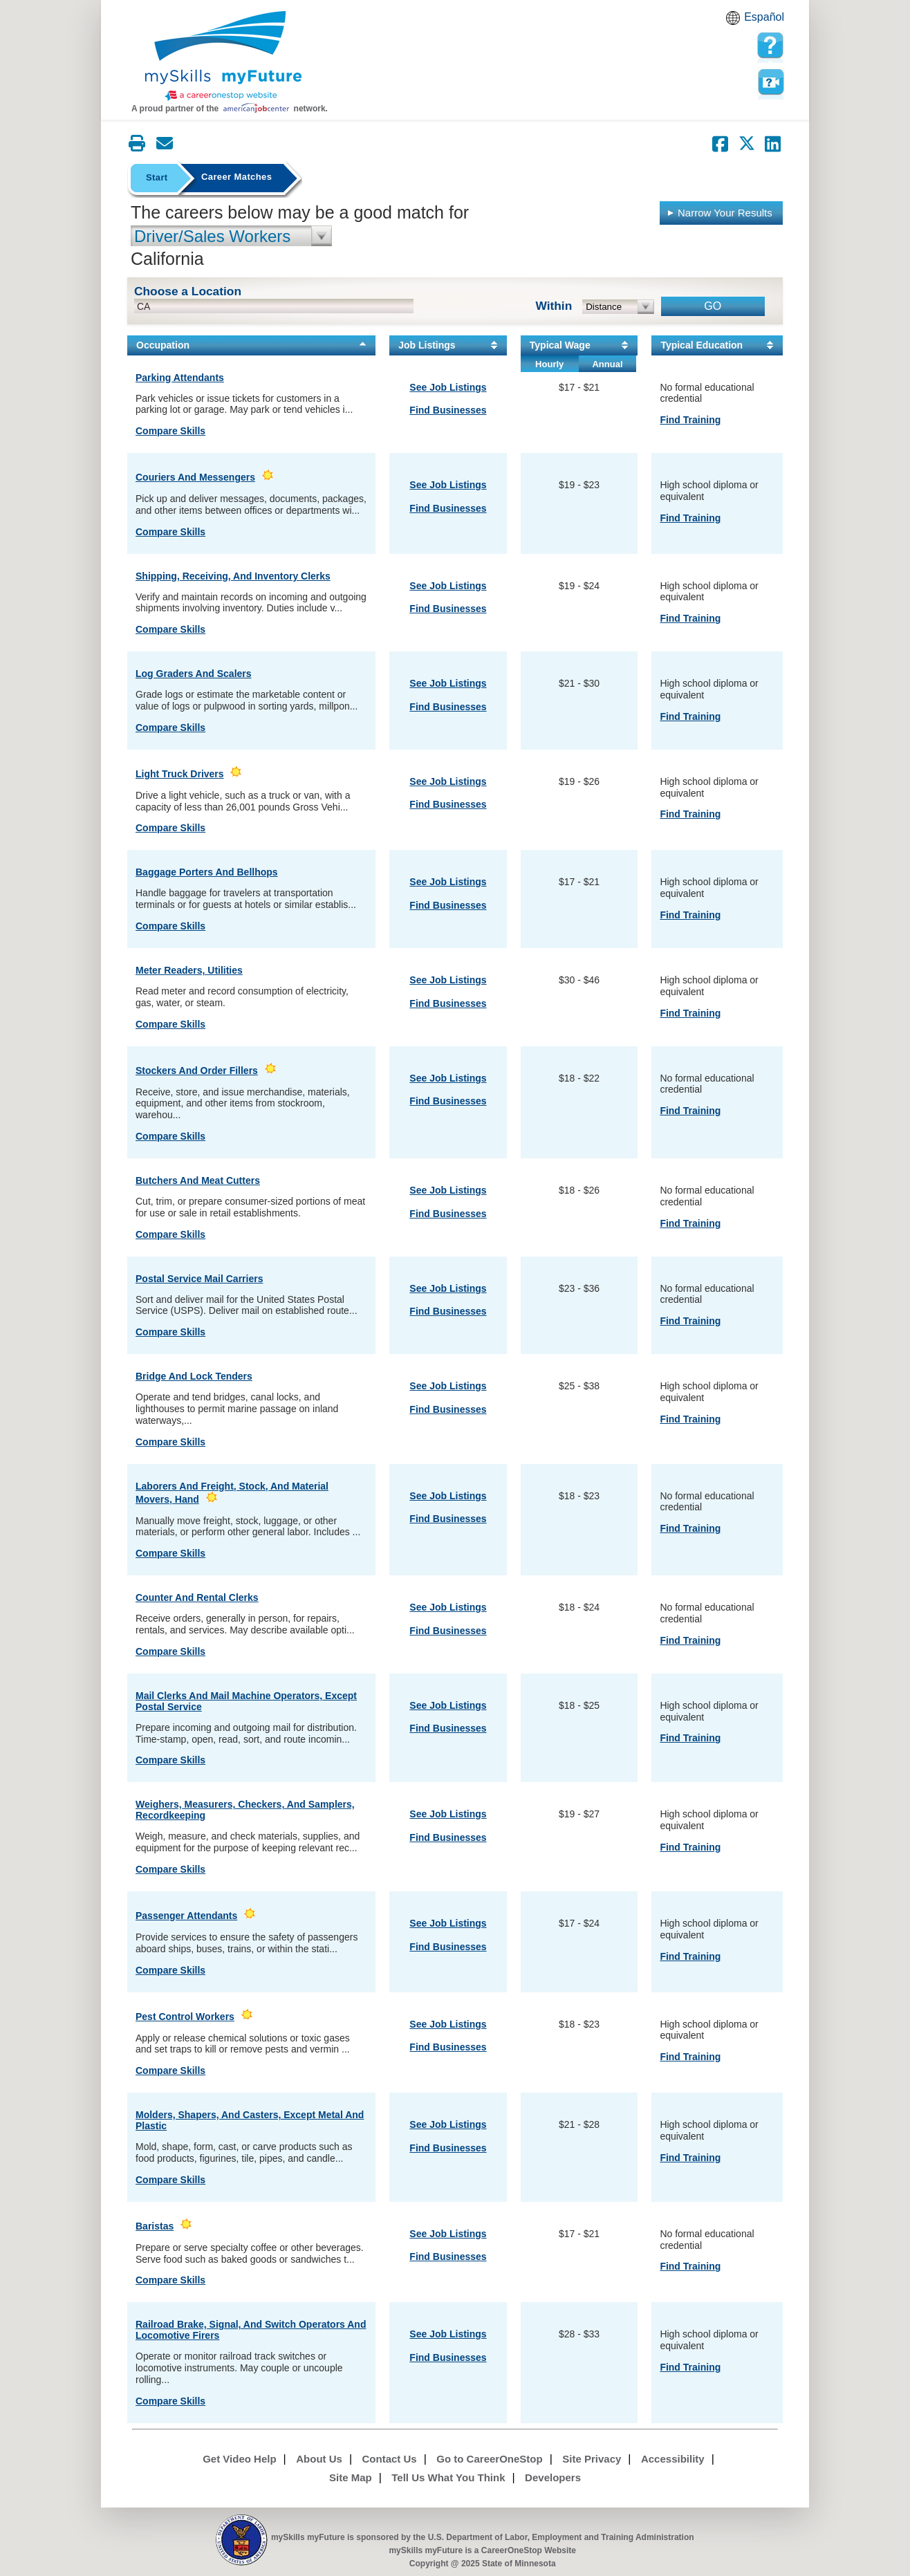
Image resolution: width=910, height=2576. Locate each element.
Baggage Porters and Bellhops (207, 872)
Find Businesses (447, 410)
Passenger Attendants (186, 1915)
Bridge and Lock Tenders (194, 1376)
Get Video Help (239, 2459)
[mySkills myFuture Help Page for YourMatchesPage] (770, 45)
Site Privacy (591, 2459)
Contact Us (389, 2459)
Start (157, 177)
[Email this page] (164, 143)
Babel (735, 22)
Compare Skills (170, 430)
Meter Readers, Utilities (189, 970)
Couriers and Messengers (195, 477)
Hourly (549, 364)
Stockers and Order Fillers (197, 1070)
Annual (607, 364)
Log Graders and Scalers (194, 673)
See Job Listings (447, 387)
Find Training (690, 419)
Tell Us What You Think (448, 2477)
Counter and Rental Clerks (197, 1597)
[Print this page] (137, 143)
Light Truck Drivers (180, 773)
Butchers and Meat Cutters (198, 1180)
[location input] (274, 306)
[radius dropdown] (618, 306)
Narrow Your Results (719, 212)
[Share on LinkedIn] (773, 143)
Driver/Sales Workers (212, 236)
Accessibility (673, 2459)
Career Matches (236, 177)
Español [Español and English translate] (764, 17)
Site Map (350, 2477)
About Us (319, 2459)
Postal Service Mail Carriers (199, 1278)
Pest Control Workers (185, 2016)
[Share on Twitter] (746, 143)
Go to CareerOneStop (489, 2459)
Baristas (155, 2226)
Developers (553, 2477)
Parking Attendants (180, 377)
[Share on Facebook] (720, 143)
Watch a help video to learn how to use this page (770, 82)
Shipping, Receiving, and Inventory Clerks (233, 576)
